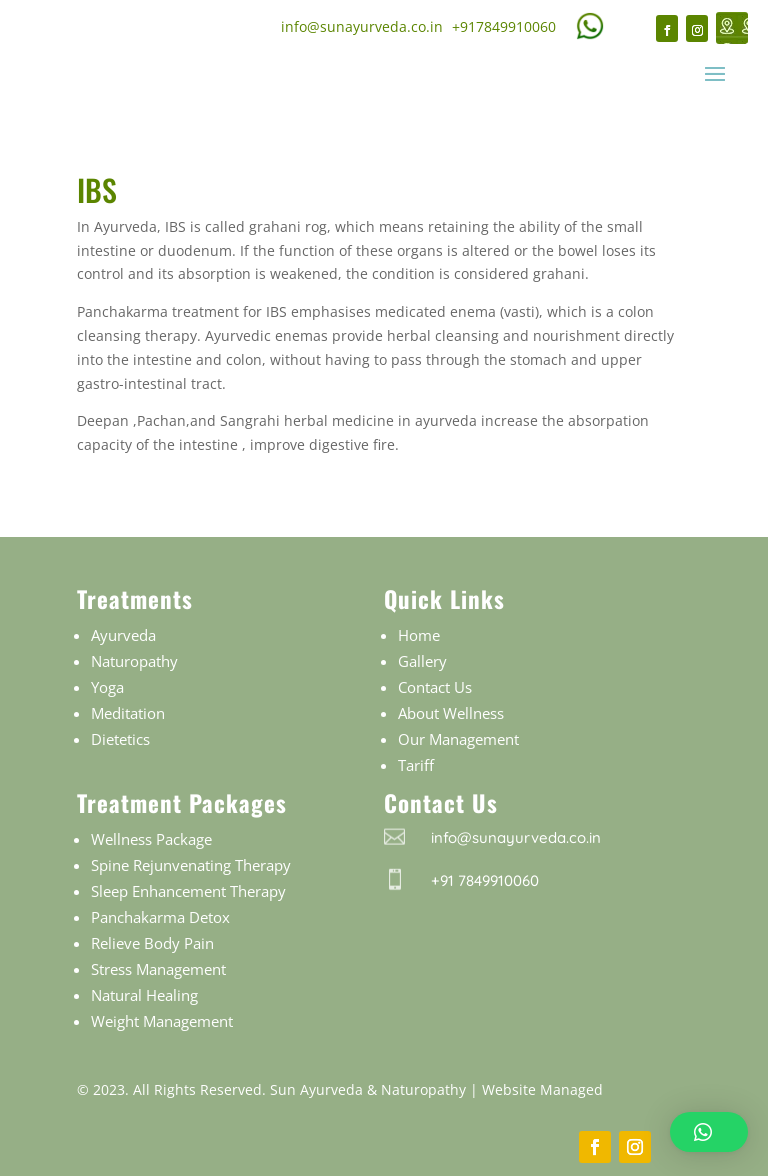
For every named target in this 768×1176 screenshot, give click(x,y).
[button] (709, 1132)
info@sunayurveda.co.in (362, 26)
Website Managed (542, 1089)
